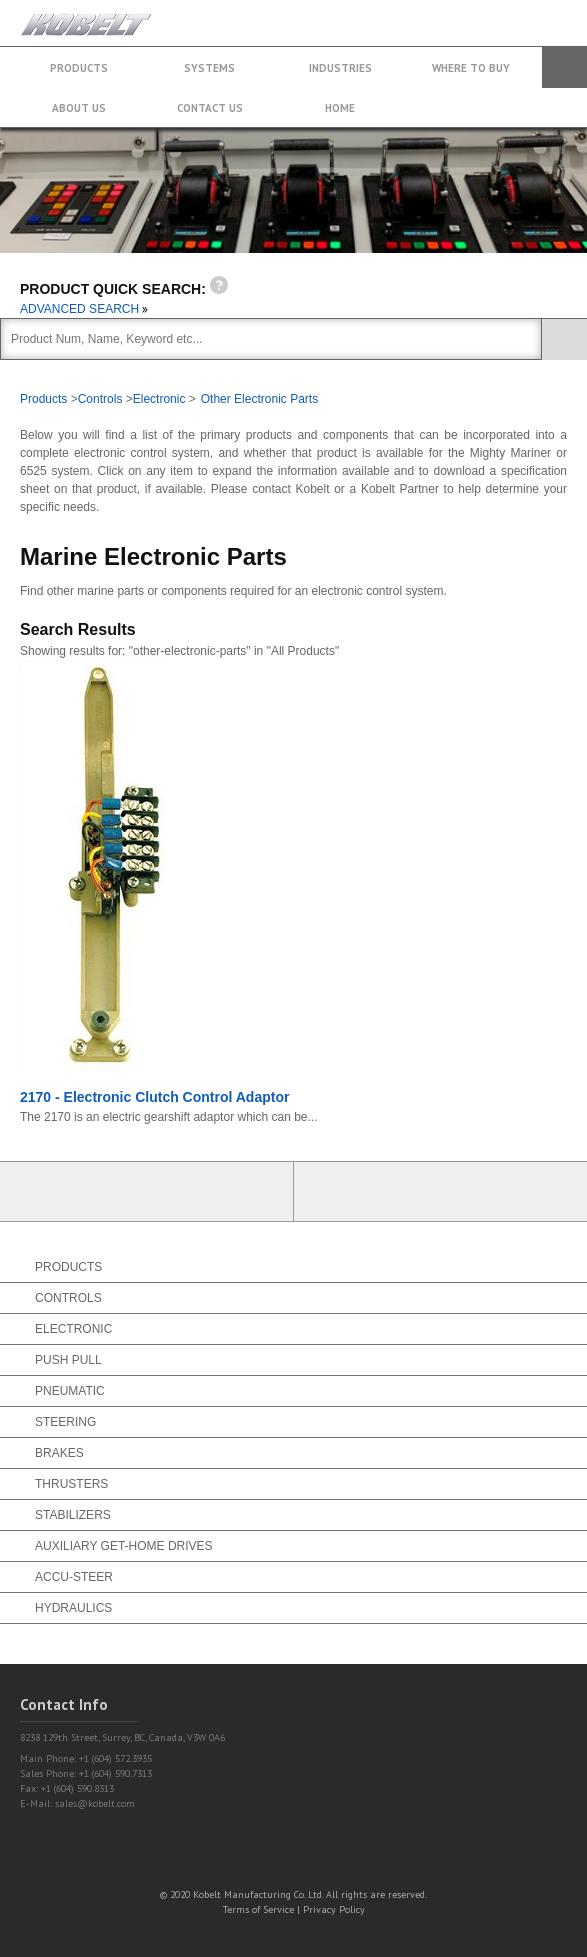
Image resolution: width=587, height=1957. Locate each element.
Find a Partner (441, 1191)
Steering (65, 1422)
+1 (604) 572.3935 (521, 13)
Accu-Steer (74, 1577)
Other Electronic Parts (259, 399)
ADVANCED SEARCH (84, 309)
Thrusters (71, 1484)
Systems (209, 68)
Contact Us (210, 108)
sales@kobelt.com (95, 1803)
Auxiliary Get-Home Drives (124, 1546)
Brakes (59, 1453)
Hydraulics (73, 1608)
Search (564, 67)
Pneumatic (70, 1391)
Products (79, 68)
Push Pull (68, 1360)
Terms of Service (258, 1909)
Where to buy (471, 68)
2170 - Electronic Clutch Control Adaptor (154, 1097)
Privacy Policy (334, 1909)
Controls (100, 399)
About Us (79, 108)
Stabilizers (73, 1515)
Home (340, 108)
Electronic (159, 399)
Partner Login (147, 1191)
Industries (340, 68)
